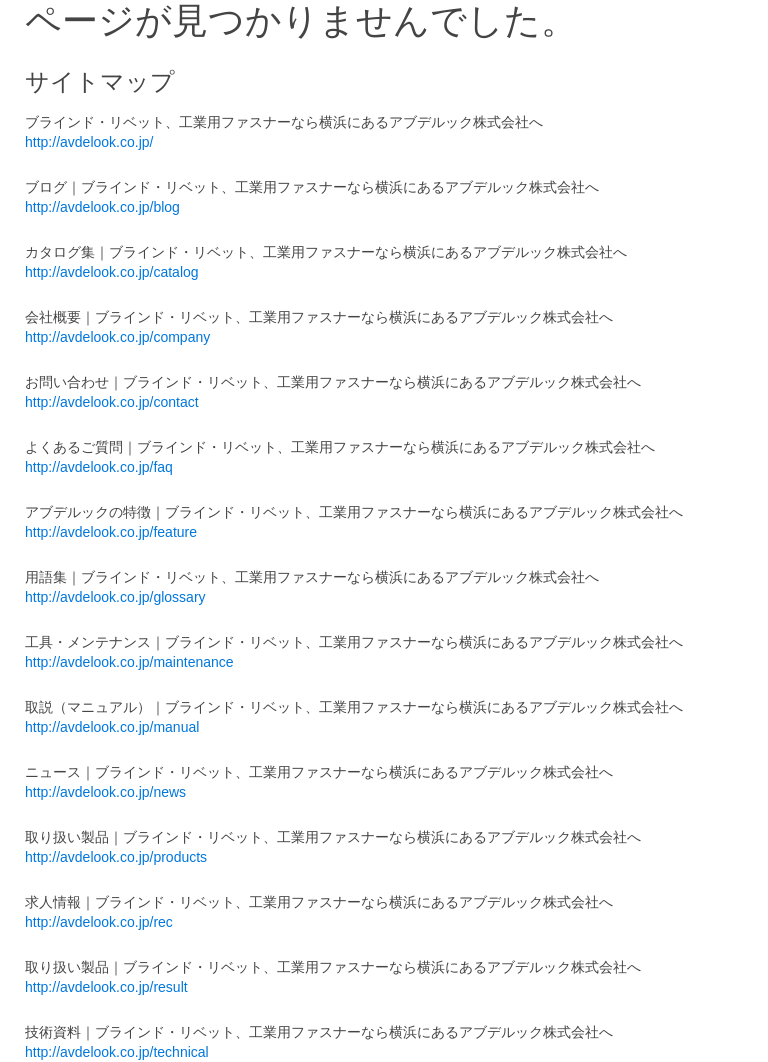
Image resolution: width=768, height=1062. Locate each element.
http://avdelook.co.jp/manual (112, 727)
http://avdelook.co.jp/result (106, 987)
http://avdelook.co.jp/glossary (115, 597)
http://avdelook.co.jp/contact (112, 402)
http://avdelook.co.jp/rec (99, 922)
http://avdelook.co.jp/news (105, 792)
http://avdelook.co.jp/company (117, 337)
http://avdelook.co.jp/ (89, 142)
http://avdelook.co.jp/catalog (112, 272)
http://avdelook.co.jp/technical (117, 1052)
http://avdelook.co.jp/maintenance (129, 662)
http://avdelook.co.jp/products (116, 857)
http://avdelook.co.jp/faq (99, 467)
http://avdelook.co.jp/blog (102, 207)
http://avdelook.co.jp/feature (111, 532)
